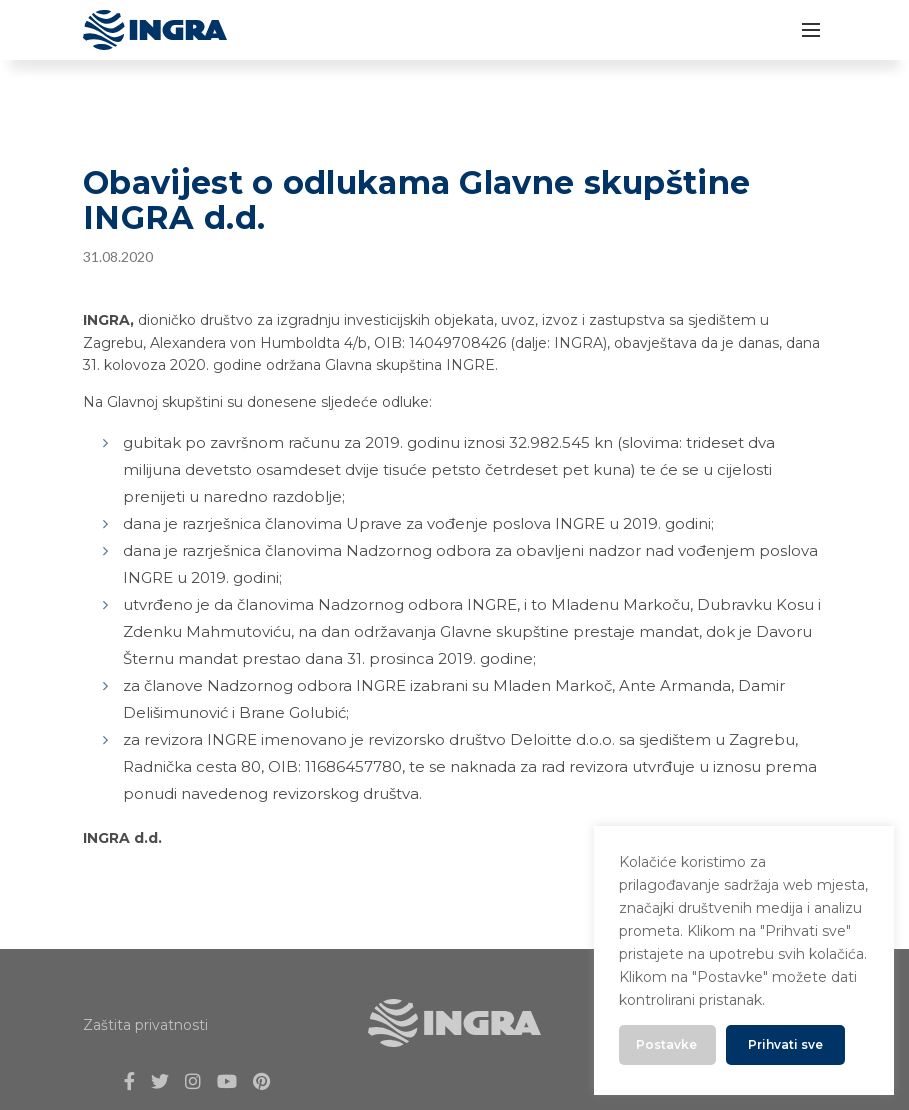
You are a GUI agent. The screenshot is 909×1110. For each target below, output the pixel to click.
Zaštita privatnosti (145, 1025)
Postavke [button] (666, 1044)
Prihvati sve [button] (785, 1044)
